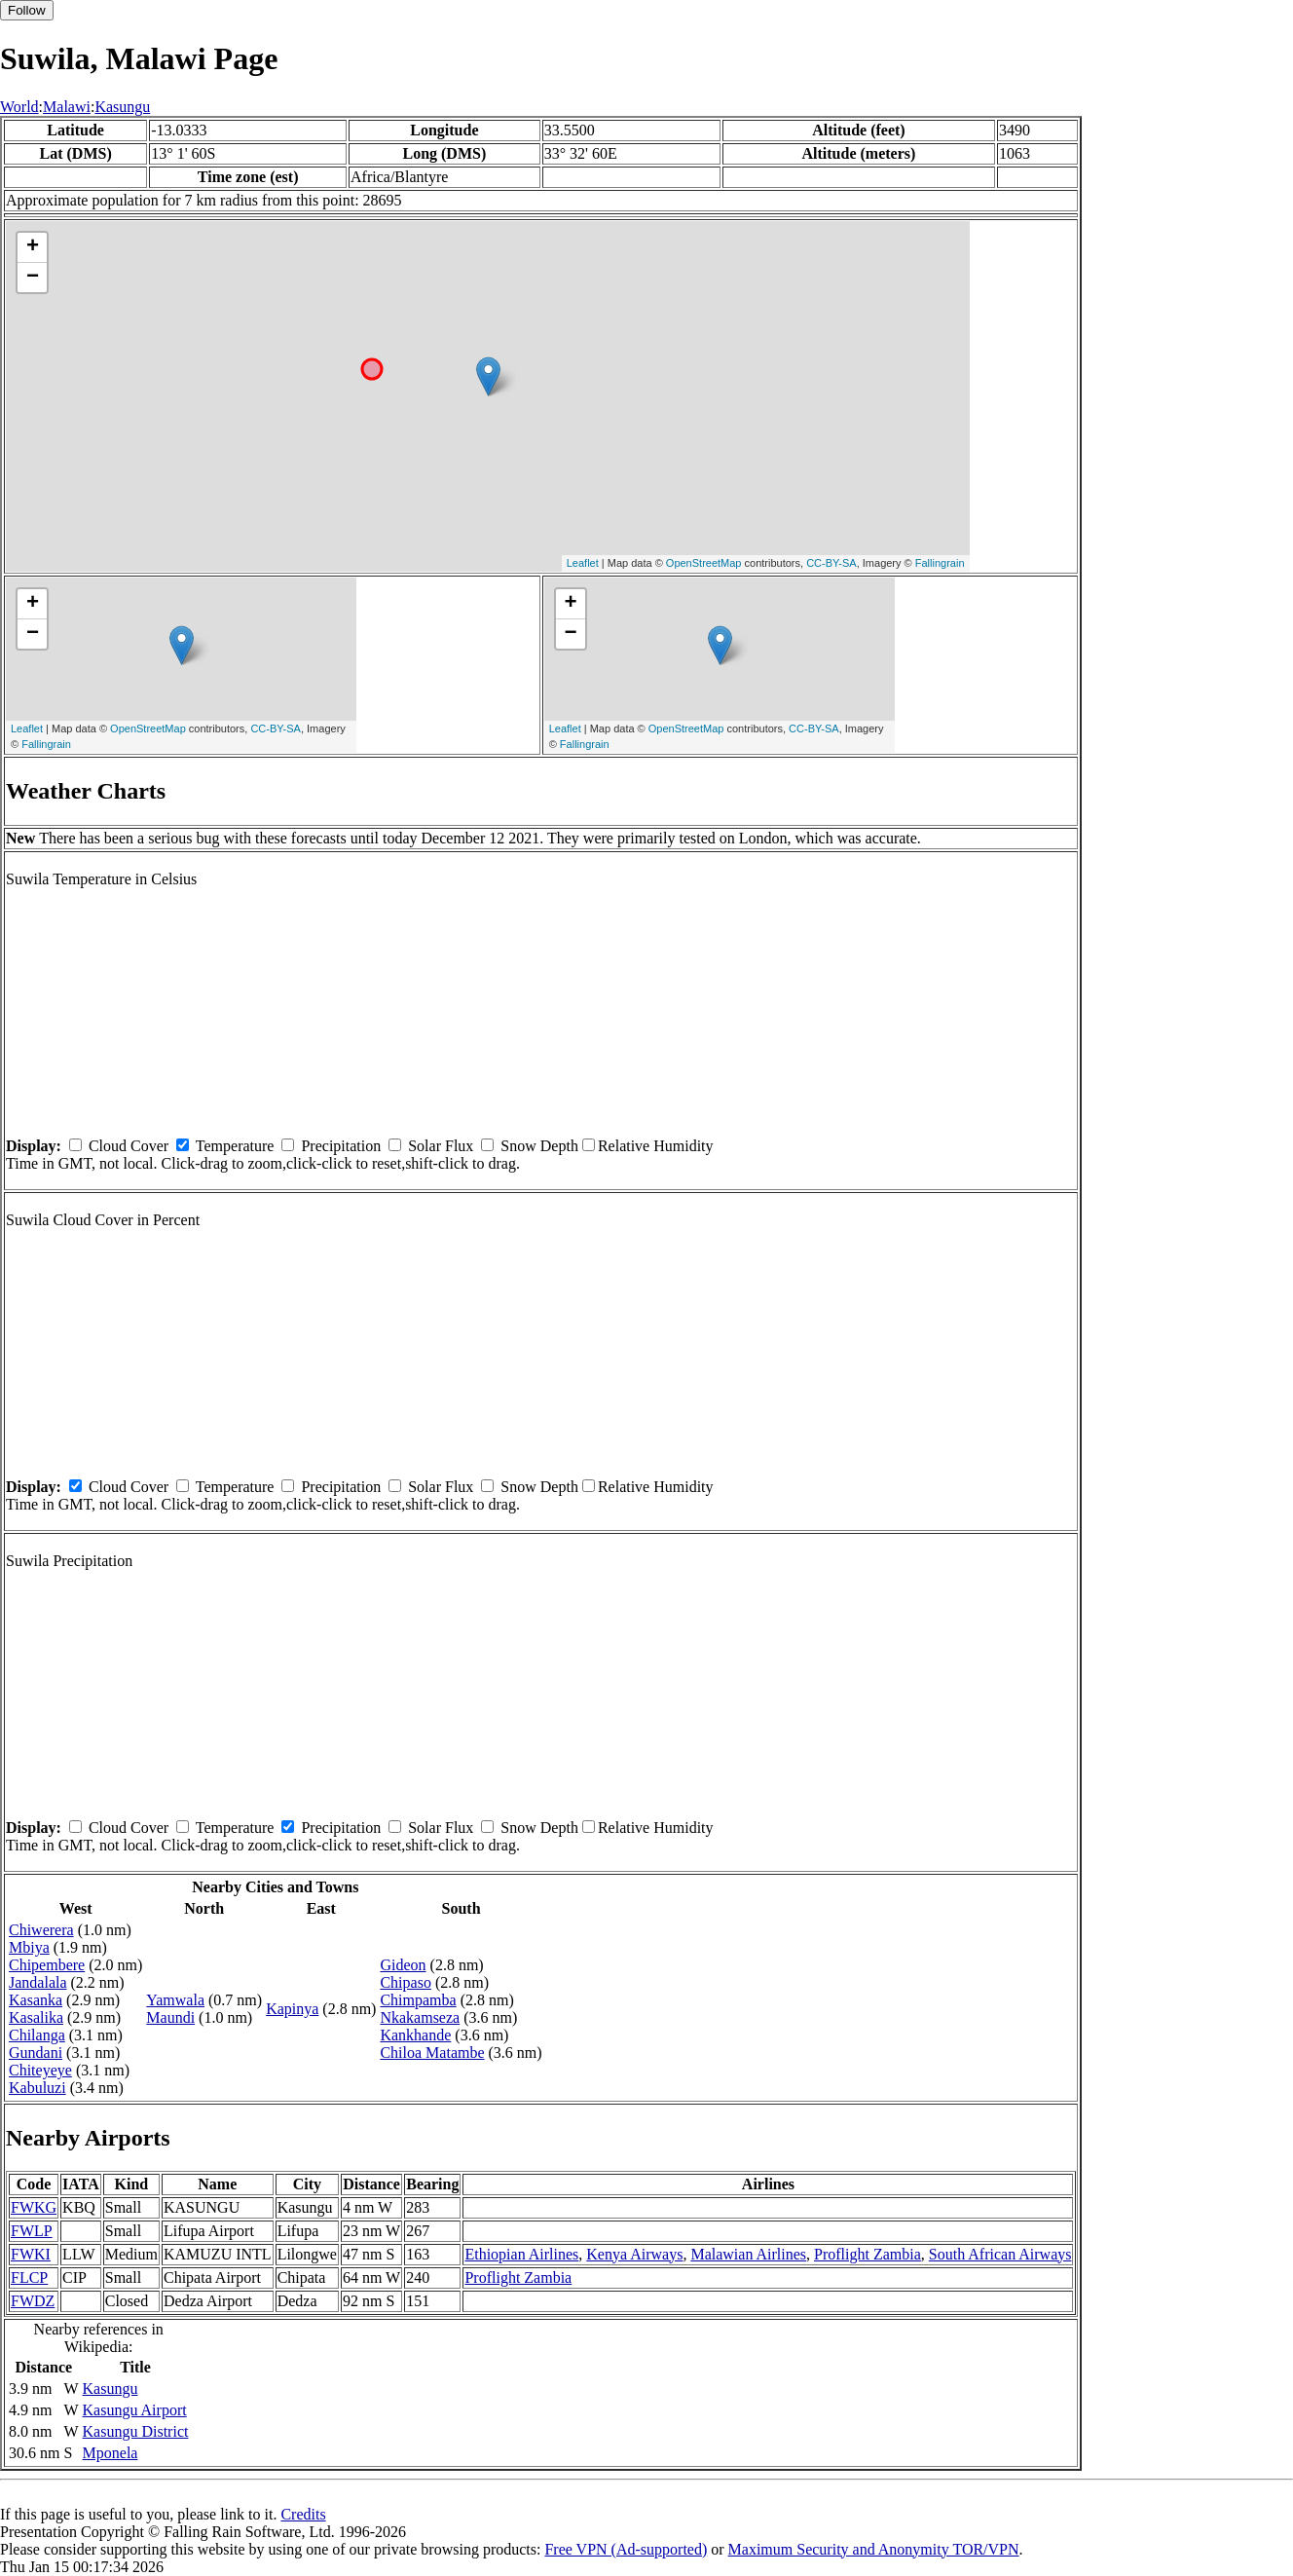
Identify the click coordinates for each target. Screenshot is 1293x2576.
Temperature (235, 1146)
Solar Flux (440, 1146)
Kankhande (415, 2035)
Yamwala (175, 2000)
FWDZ (33, 2301)
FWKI (31, 2254)
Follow (27, 10)
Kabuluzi (37, 2087)
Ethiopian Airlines (521, 2254)
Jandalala (38, 1982)
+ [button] (32, 247)
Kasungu (122, 106)
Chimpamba (418, 2000)
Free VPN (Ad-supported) (625, 2549)
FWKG (33, 2207)
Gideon (402, 1965)
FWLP (32, 2230)
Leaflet (583, 563)
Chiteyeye (40, 2070)
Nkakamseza (420, 2017)
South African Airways (1000, 2254)
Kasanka (35, 2000)
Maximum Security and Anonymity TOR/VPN (873, 2549)
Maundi (170, 2017)
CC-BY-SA (831, 563)
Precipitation (341, 1146)
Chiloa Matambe (432, 2052)
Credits (302, 2514)
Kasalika (36, 2017)
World (19, 106)
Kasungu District (136, 2431)
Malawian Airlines (748, 2254)
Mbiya (29, 1947)
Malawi (67, 106)
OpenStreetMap (704, 563)
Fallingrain (940, 563)
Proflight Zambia (867, 2254)
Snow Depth (539, 1146)
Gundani (35, 2052)
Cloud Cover (128, 1146)
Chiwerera (41, 1930)
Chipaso (405, 1982)
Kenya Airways (634, 2254)
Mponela (110, 2453)
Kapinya (292, 2008)
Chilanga (37, 2035)
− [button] (32, 277)
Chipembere (47, 1965)
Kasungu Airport (135, 2410)
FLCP (29, 2277)
